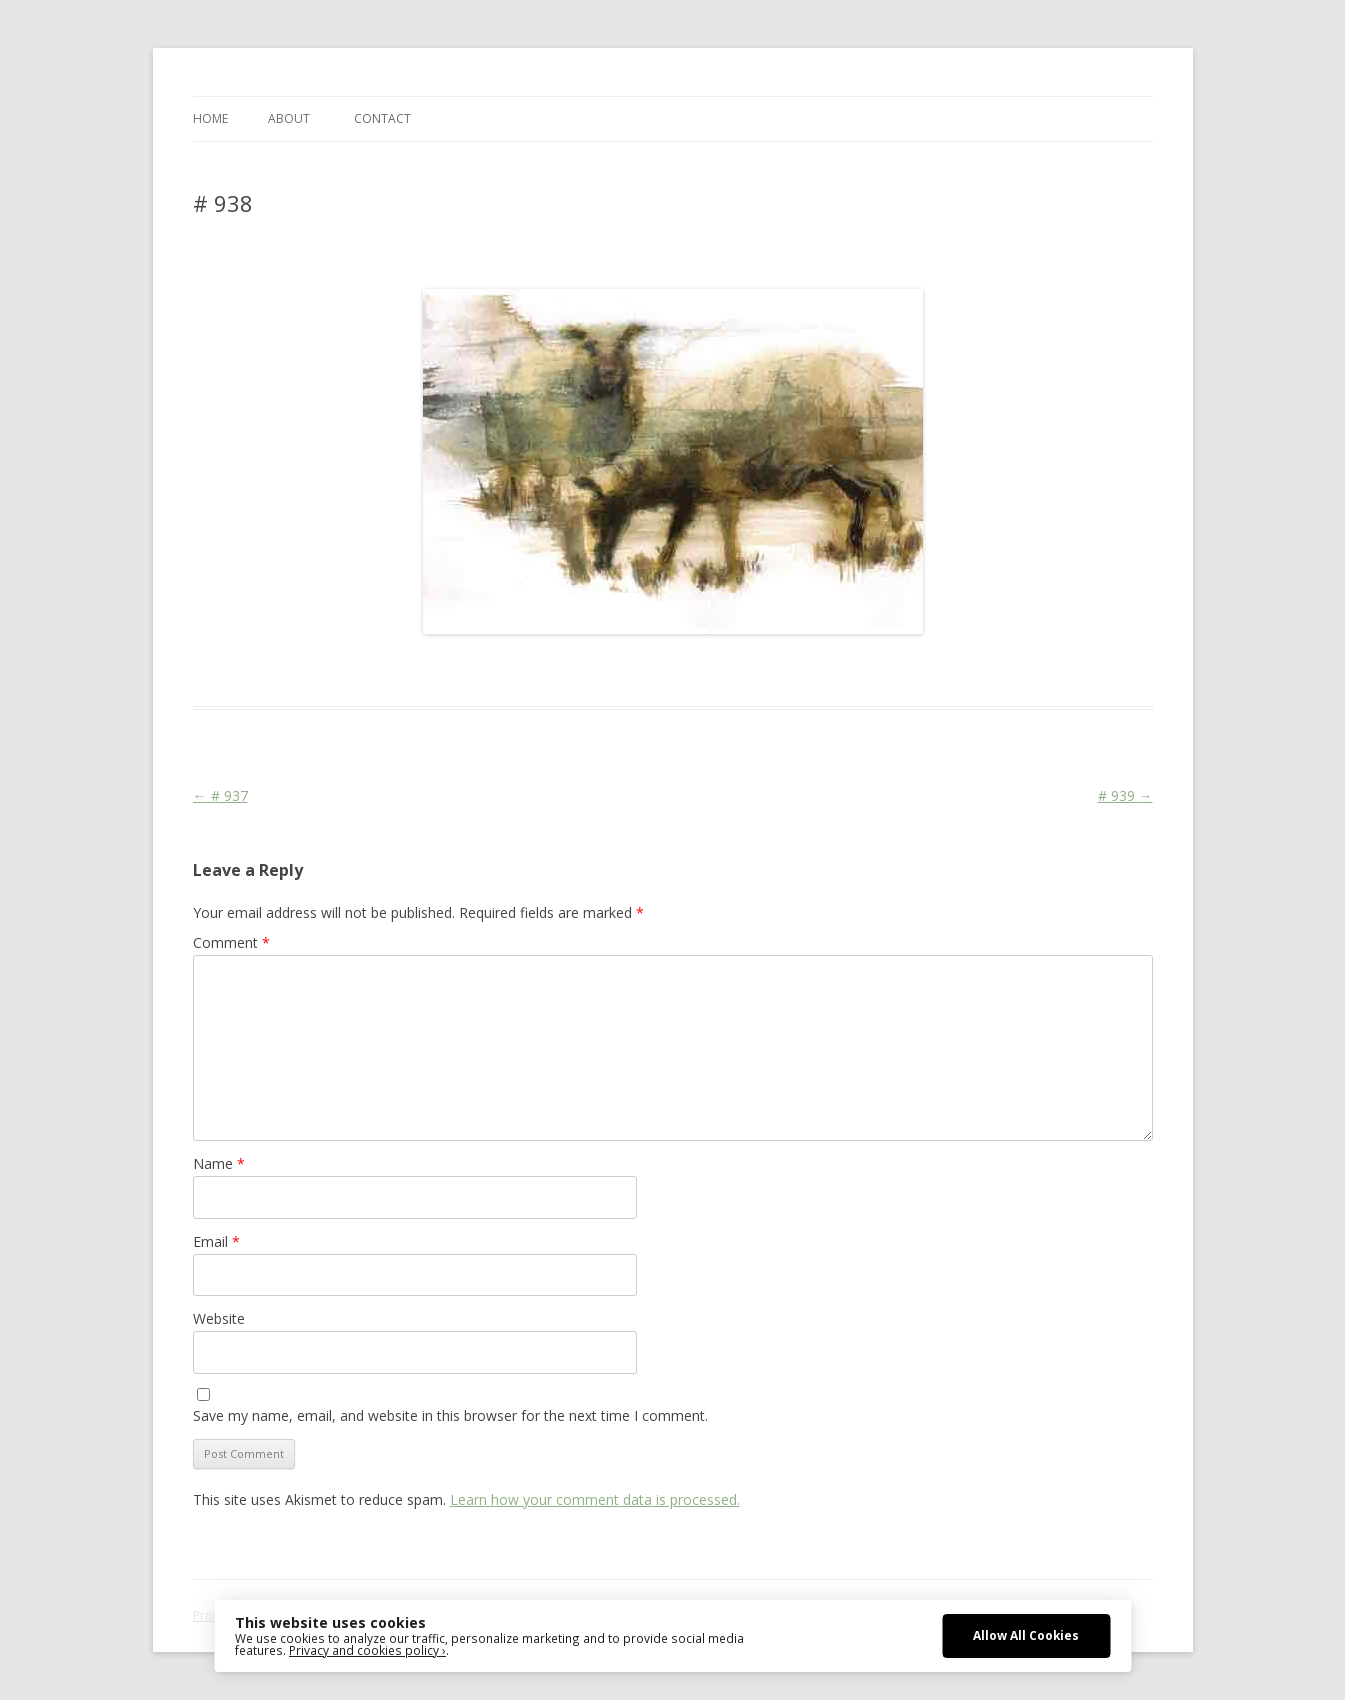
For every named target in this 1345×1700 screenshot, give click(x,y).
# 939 (1125, 795)
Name (219, 1163)
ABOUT (289, 118)
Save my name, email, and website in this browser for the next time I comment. (450, 1415)
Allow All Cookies (1026, 1635)
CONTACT (382, 118)
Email (216, 1241)
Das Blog (370, 670)
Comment (231, 942)
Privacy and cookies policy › (367, 1650)
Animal (492, 670)
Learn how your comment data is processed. (595, 1499)
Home (210, 118)
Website (219, 1318)
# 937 (220, 795)
